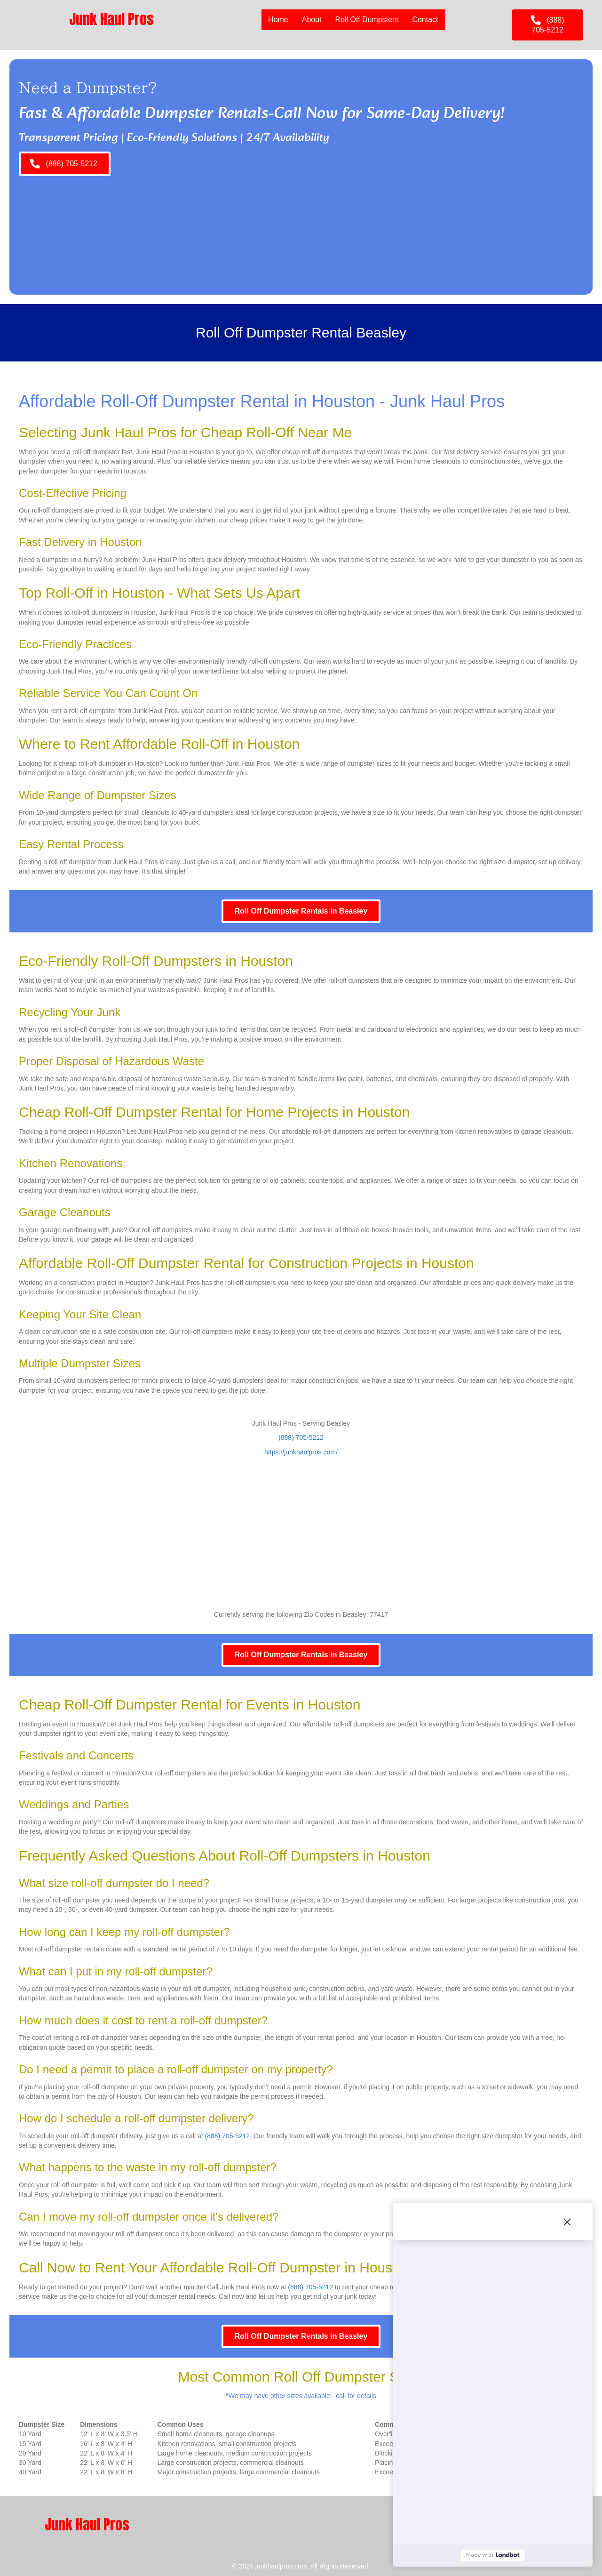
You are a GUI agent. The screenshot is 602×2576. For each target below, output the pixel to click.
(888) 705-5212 (301, 1437)
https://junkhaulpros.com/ (301, 1452)
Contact (425, 20)
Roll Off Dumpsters (367, 20)
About (312, 20)
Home (278, 20)
